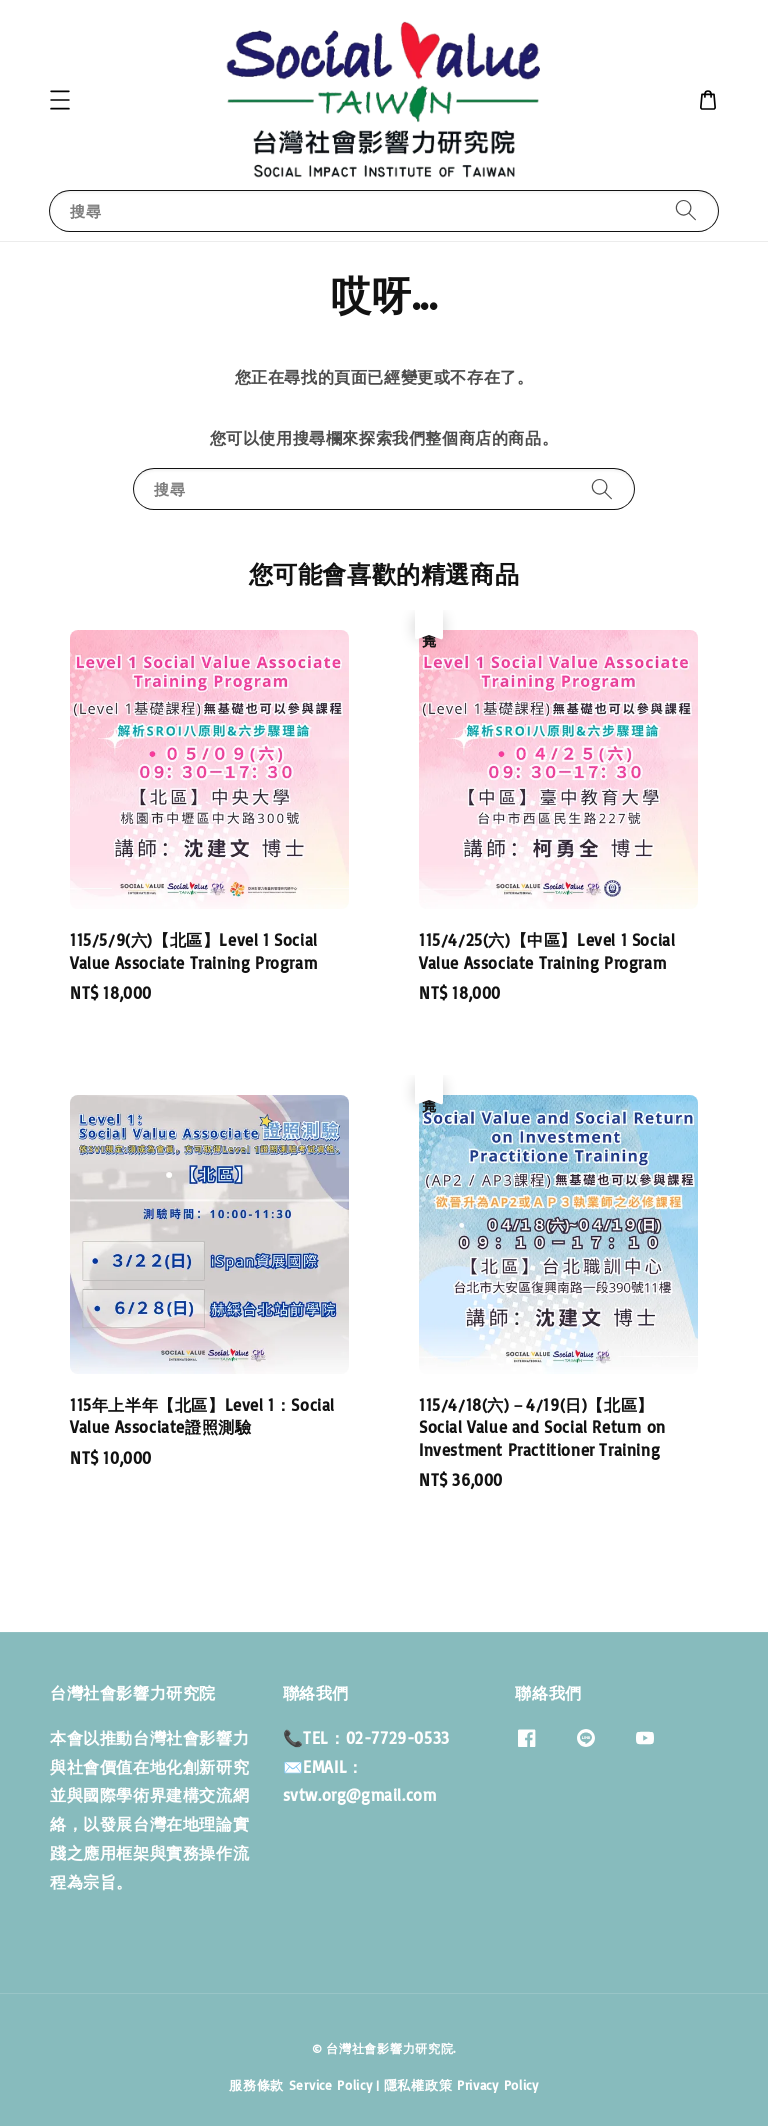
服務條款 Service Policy (300, 2085)
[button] (60, 100)
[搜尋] (686, 210)
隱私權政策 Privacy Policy (461, 2085)
